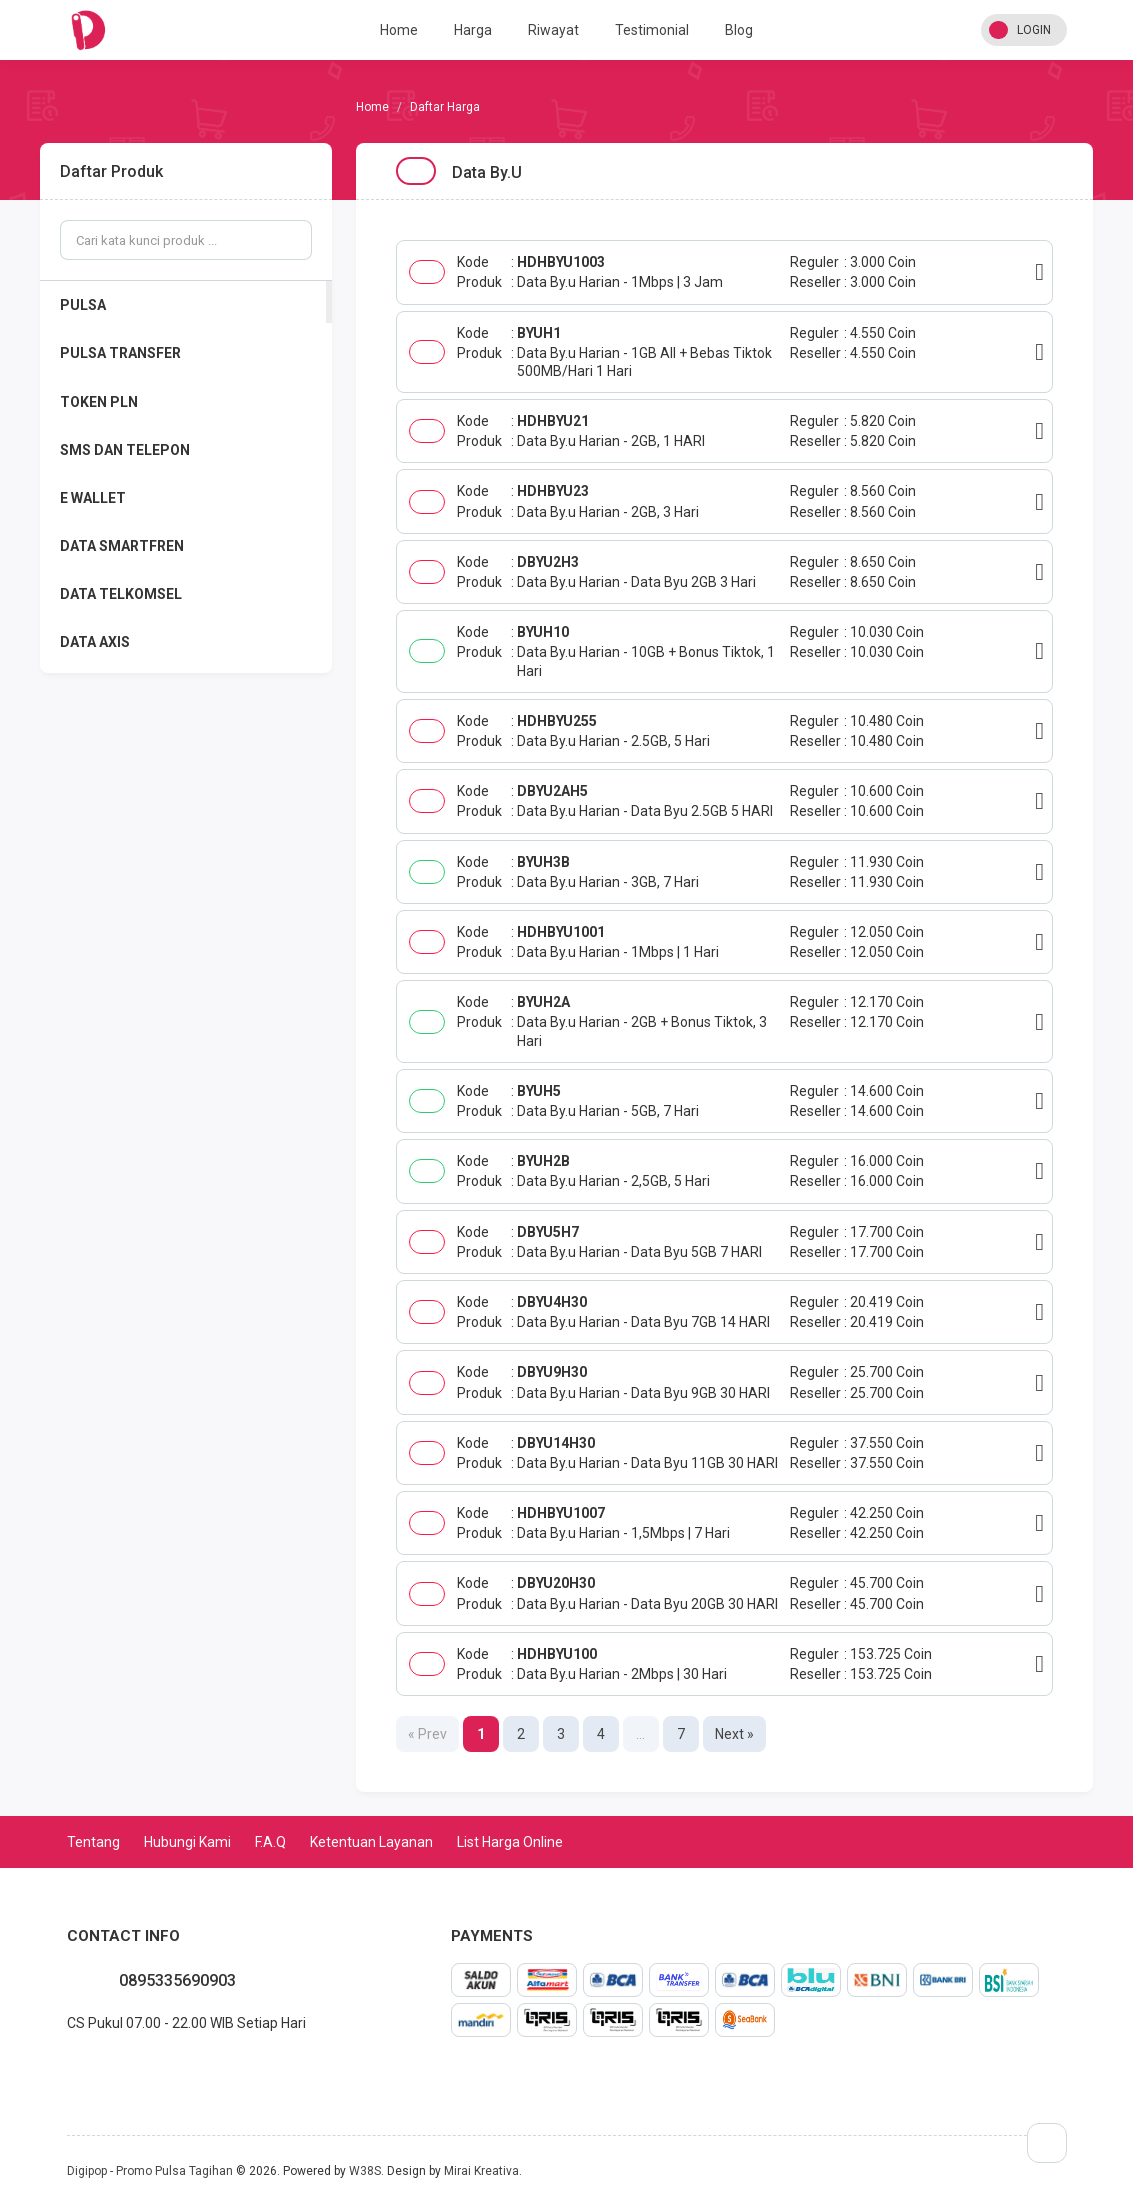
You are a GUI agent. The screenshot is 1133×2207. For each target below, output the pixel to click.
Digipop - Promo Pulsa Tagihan (150, 2171)
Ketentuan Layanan (371, 1842)
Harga (473, 30)
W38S (365, 2171)
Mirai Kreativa (481, 2171)
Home (399, 30)
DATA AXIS (95, 642)
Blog (739, 30)
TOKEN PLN (99, 402)
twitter (99, 2067)
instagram (115, 2067)
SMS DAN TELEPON (125, 450)
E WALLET (93, 498)
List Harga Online (510, 1842)
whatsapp (67, 2067)
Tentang (93, 1842)
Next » (734, 1734)
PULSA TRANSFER (120, 353)
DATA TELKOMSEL (121, 594)
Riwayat (553, 30)
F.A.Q (270, 1842)
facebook (83, 2067)
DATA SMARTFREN (122, 546)
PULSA (83, 305)
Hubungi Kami (187, 1842)
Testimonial (652, 30)
